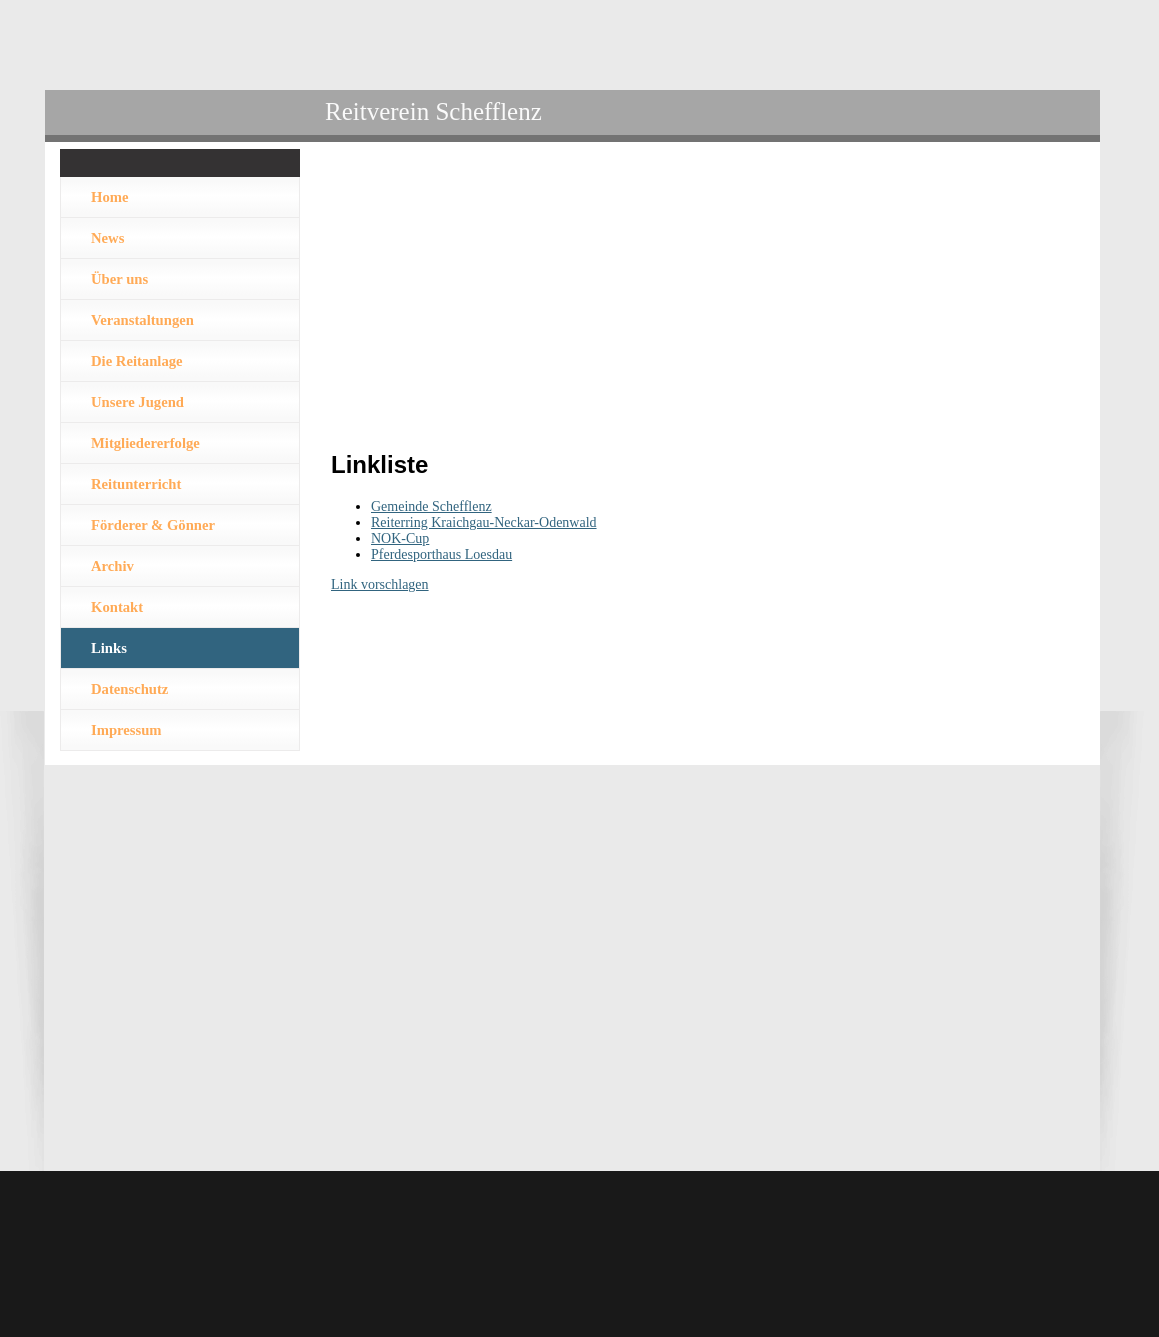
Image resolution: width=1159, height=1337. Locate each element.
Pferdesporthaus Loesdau (441, 554)
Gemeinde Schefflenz (431, 506)
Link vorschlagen (380, 584)
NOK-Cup (400, 538)
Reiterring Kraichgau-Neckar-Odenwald (484, 522)
